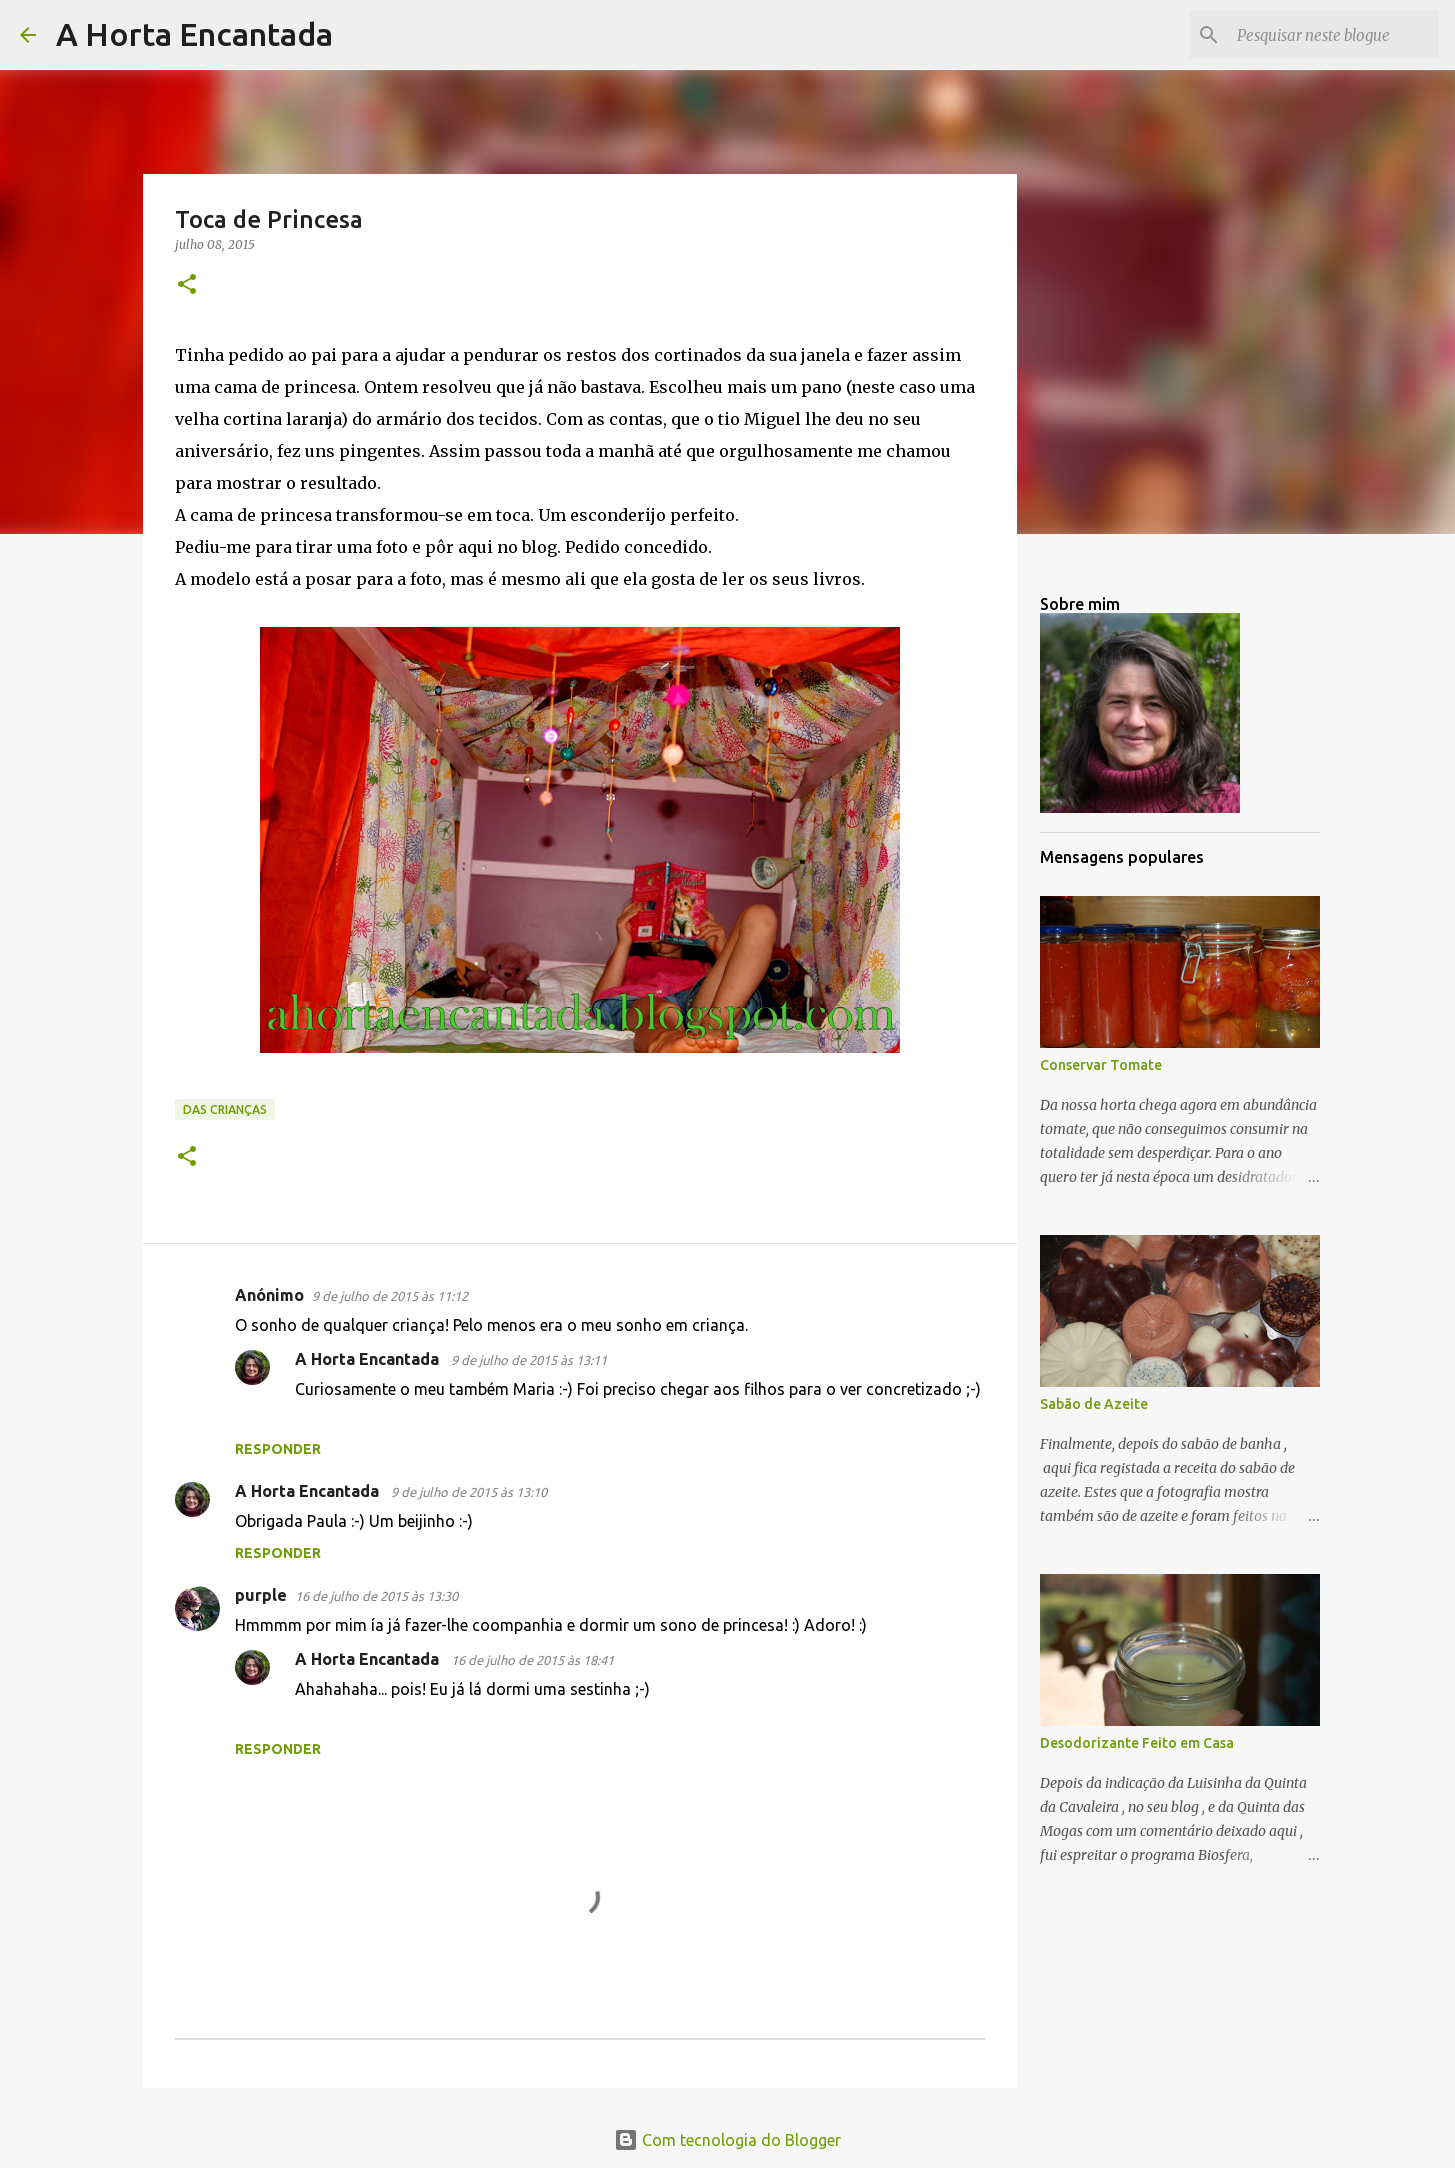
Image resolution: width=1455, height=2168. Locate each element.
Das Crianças (225, 1109)
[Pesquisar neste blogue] (1334, 35)
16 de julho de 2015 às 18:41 (532, 1660)
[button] (187, 285)
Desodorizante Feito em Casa (1137, 1743)
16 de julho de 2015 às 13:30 (376, 1596)
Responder (278, 1449)
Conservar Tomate (1101, 1065)
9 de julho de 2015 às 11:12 (390, 1296)
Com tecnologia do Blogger (727, 2140)
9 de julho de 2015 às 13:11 (529, 1360)
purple (261, 1595)
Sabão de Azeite (1094, 1404)
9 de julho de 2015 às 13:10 (469, 1492)
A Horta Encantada (194, 34)
